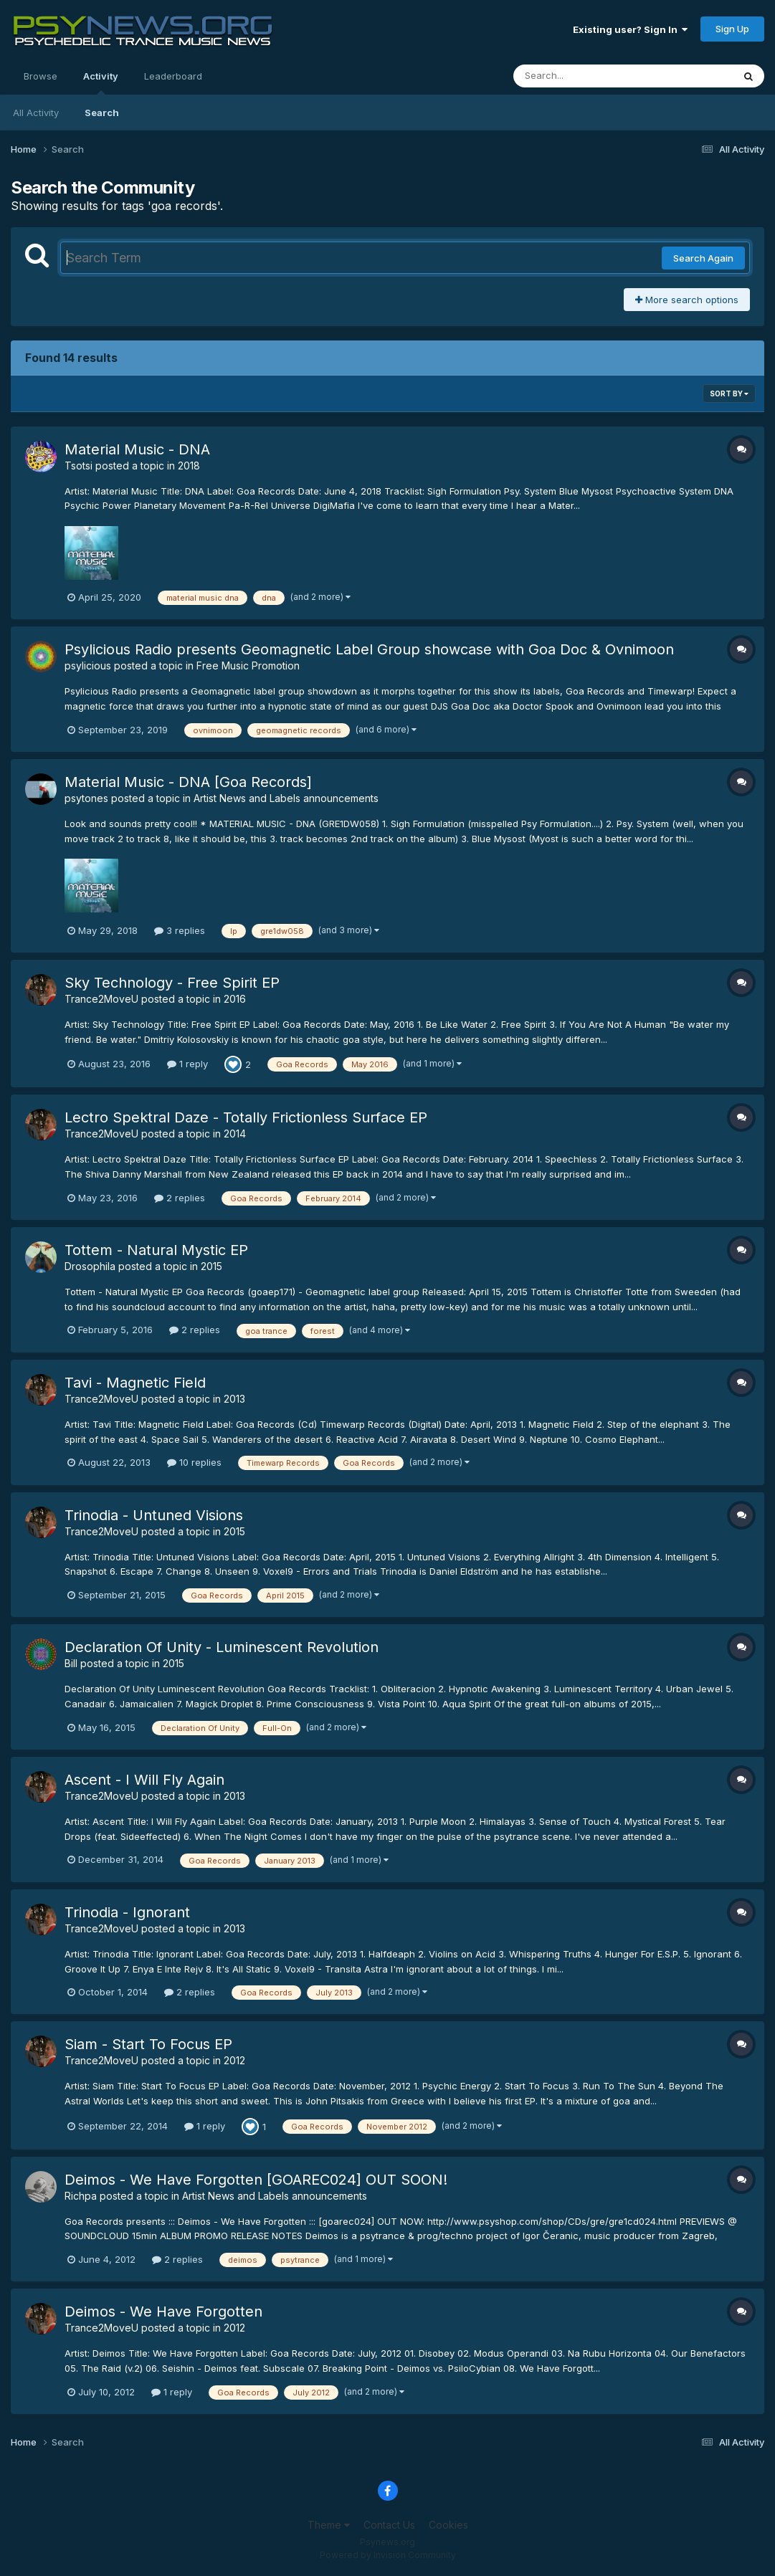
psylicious (88, 665)
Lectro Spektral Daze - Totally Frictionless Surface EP (246, 1117)
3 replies (179, 930)
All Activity (36, 112)
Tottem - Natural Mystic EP (156, 1250)
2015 (211, 1266)
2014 (235, 1133)
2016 (235, 999)
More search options (686, 299)
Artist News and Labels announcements (286, 798)
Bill (71, 1663)
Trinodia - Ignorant (127, 1912)
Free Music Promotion (248, 665)
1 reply (187, 1063)
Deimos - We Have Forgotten (163, 2311)
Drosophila (90, 1266)
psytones (86, 798)
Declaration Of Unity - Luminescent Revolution (222, 1647)
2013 (234, 1399)
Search (102, 112)
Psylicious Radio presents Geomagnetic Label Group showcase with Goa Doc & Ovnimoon (369, 649)
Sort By (729, 393)
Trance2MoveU (101, 999)
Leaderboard (173, 76)
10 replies (194, 1462)
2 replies (179, 1197)
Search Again (703, 258)
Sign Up (732, 28)
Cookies (448, 2525)
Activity (100, 82)
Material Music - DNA (137, 449)
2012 (234, 2060)
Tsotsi (78, 465)
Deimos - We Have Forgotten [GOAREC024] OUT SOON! (256, 2179)
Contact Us (389, 2525)
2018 (189, 465)
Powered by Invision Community (388, 2554)
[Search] (584, 76)
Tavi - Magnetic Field (135, 1382)
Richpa (81, 2196)
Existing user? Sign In (630, 29)
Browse (40, 76)
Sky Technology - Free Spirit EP (172, 982)
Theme (329, 2525)
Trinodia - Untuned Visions (154, 1515)
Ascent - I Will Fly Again (144, 1779)
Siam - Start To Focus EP (148, 2044)
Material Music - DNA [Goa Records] (188, 782)
